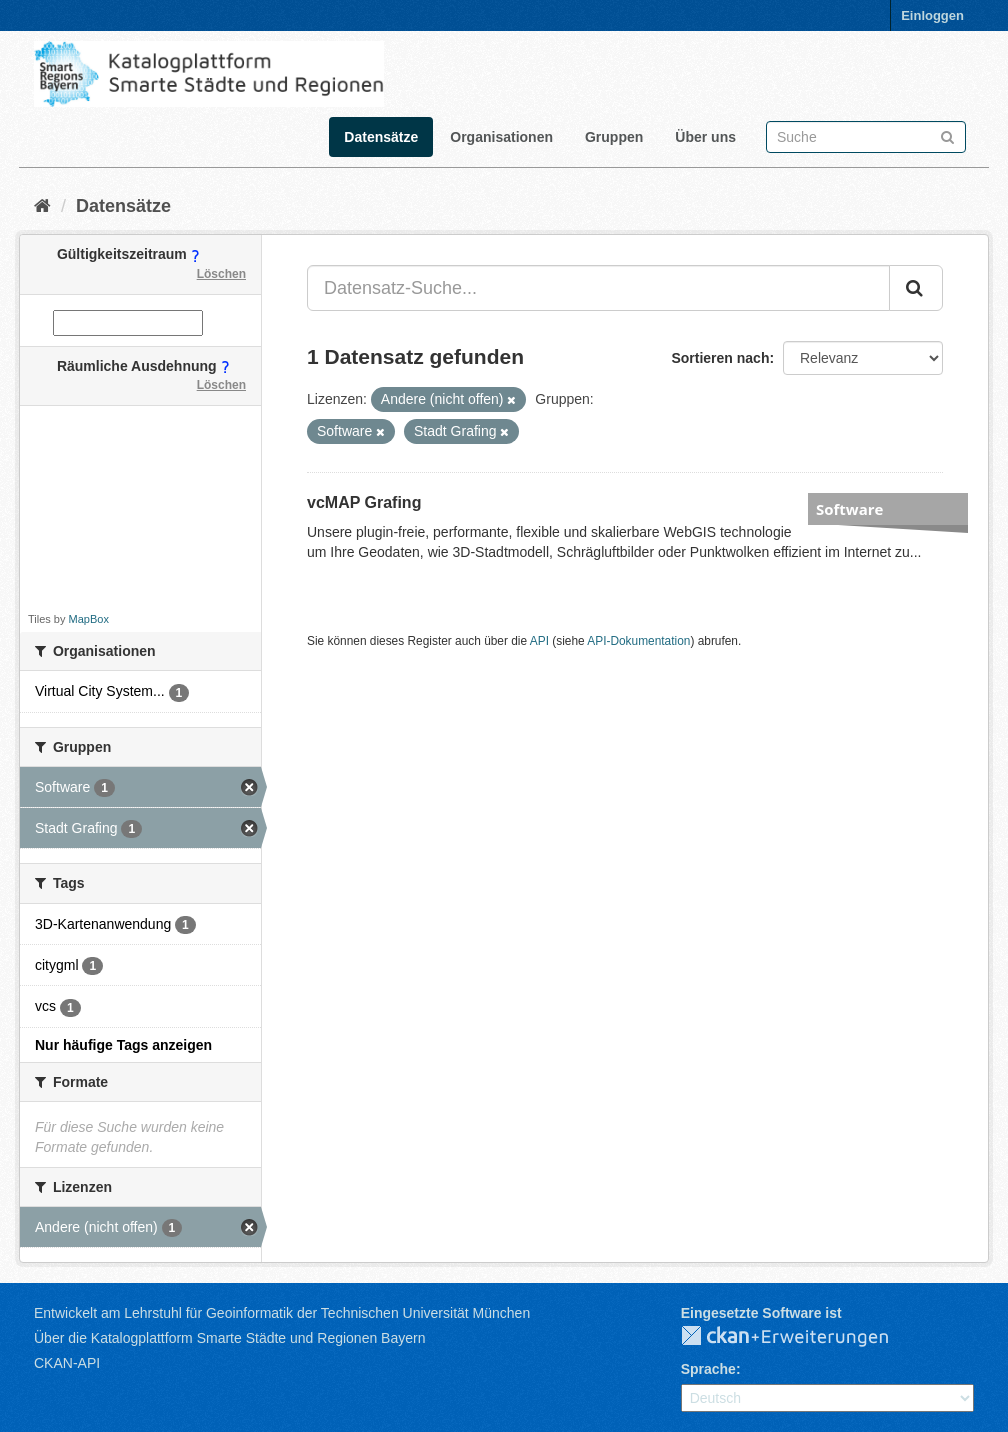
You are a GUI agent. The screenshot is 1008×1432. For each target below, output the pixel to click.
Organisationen (501, 137)
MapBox (89, 619)
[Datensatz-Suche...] (598, 288)
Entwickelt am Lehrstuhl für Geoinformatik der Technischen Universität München (282, 1313)
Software (849, 509)
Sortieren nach (720, 358)
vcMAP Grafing (364, 502)
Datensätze (381, 137)
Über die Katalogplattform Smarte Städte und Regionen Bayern (229, 1338)
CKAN (801, 1337)
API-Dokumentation (638, 641)
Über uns (705, 137)
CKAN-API (67, 1363)
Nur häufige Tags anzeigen (123, 1045)
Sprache (708, 1369)
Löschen (221, 274)
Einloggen (932, 15)
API (539, 641)
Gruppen (614, 137)
